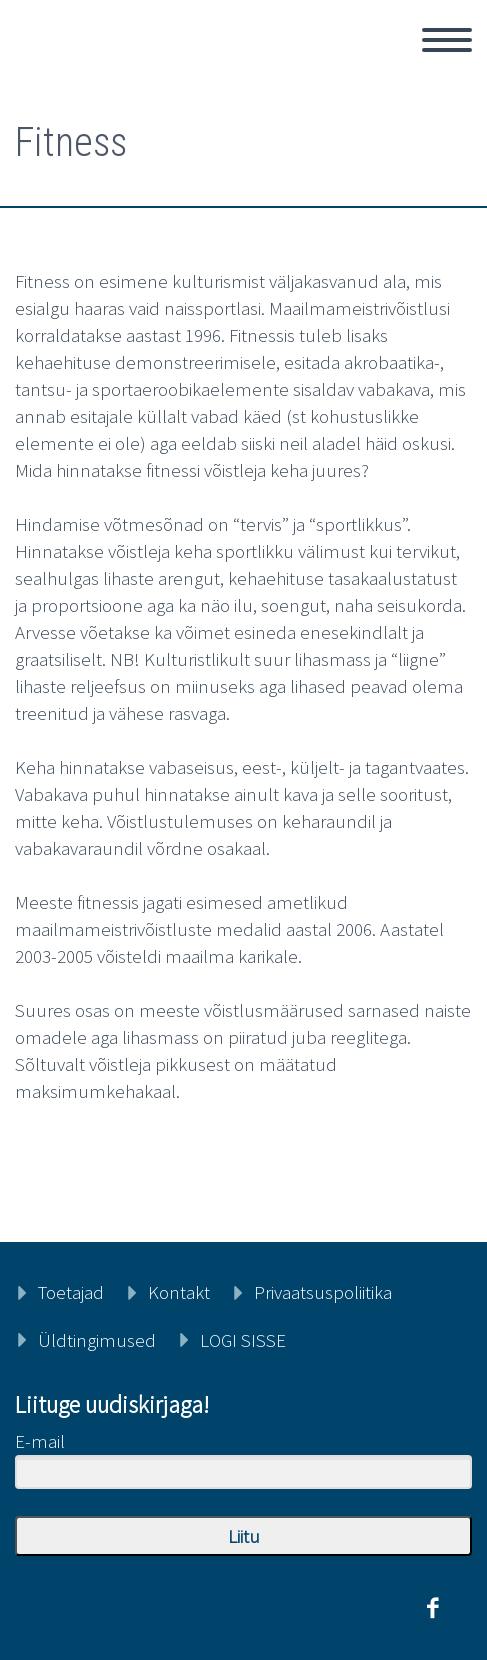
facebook (432, 1608)
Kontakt (179, 1292)
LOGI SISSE (243, 1340)
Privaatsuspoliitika (323, 1292)
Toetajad (71, 1292)
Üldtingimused (97, 1340)
